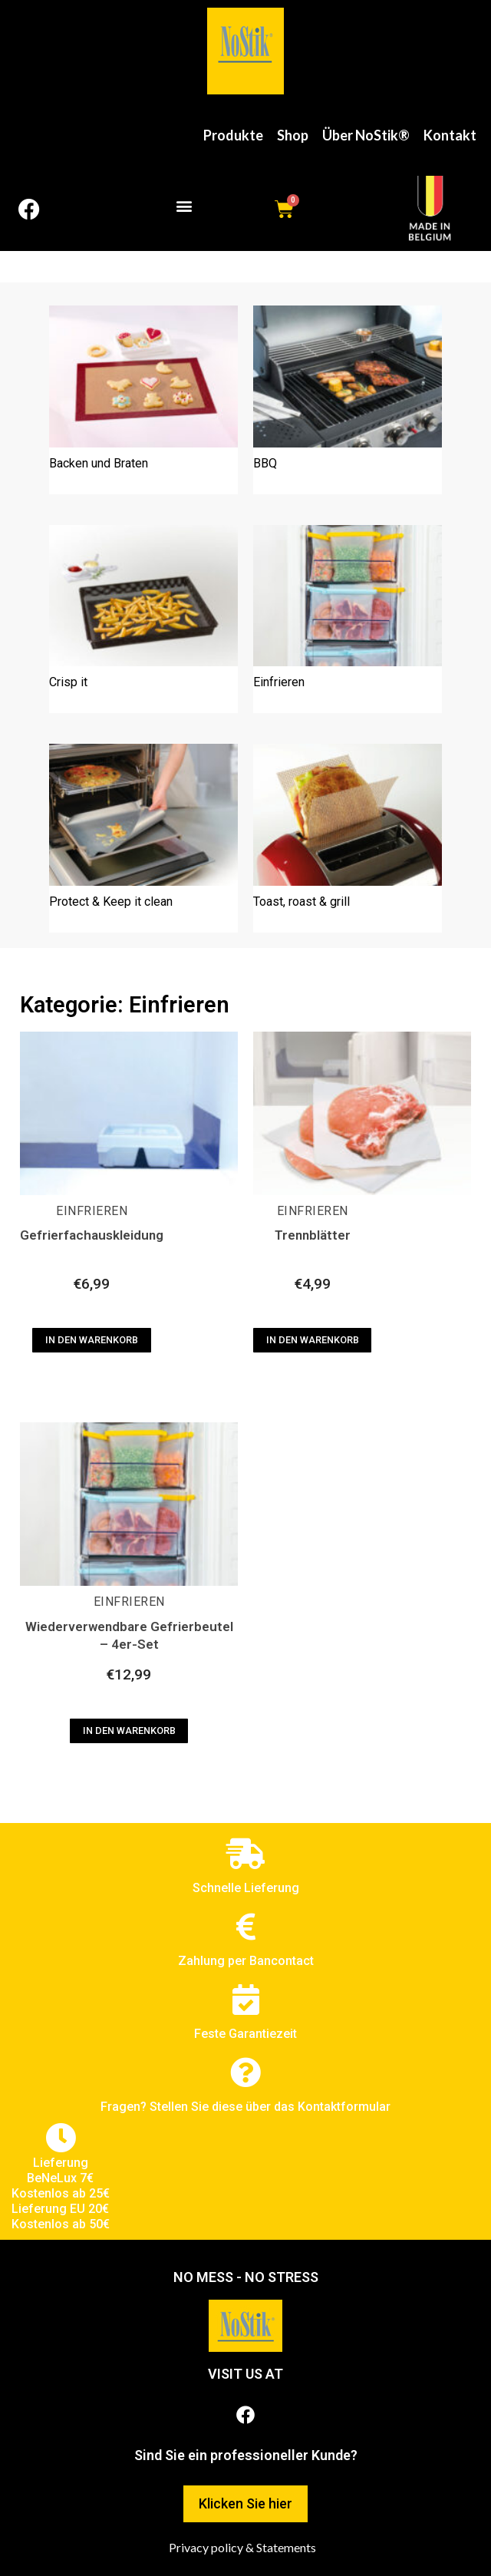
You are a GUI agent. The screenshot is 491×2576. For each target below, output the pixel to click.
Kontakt (449, 135)
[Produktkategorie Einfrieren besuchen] (347, 619)
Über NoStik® (366, 135)
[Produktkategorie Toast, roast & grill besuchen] (347, 838)
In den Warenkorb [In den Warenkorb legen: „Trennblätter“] (312, 1340)
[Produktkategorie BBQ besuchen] (347, 399)
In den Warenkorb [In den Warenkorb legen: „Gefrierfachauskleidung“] (91, 1340)
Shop (292, 135)
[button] (184, 205)
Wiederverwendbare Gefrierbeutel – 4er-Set (129, 1635)
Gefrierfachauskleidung (91, 1235)
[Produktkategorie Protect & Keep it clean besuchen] (143, 838)
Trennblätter (313, 1235)
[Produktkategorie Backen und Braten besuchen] (143, 399)
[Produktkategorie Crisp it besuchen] (143, 619)
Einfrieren (91, 1211)
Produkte (233, 135)
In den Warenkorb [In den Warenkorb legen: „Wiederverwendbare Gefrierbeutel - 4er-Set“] (129, 1730)
